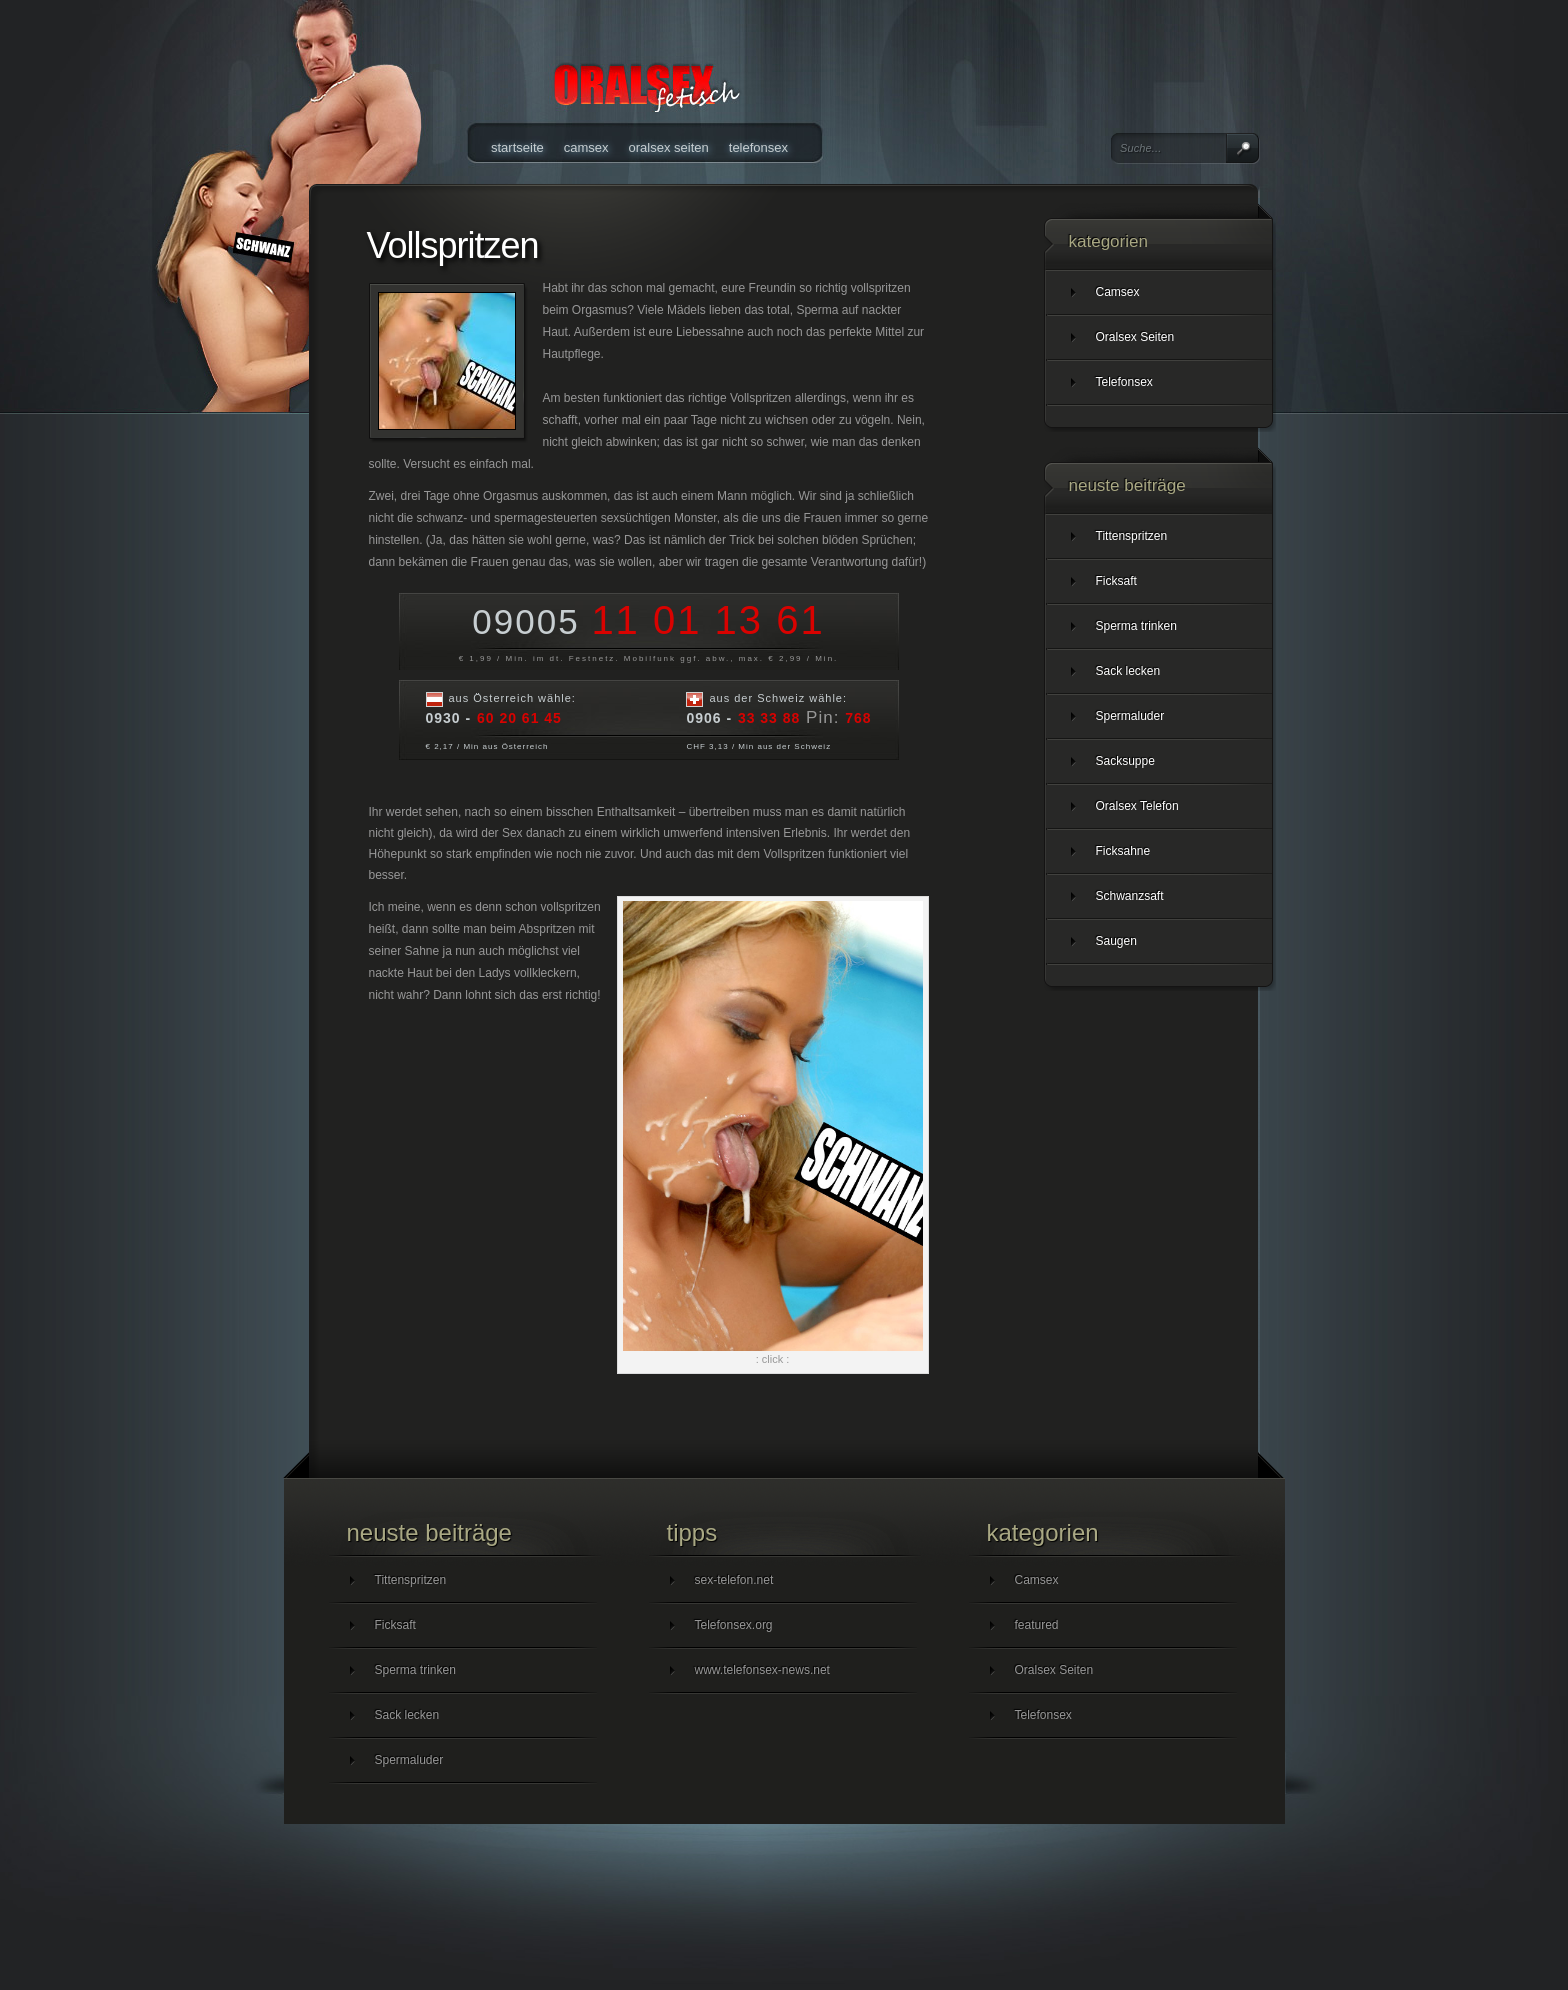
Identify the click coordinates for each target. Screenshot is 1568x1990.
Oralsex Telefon (1137, 806)
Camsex (586, 147)
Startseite (517, 147)
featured (1037, 1625)
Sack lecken (1128, 671)
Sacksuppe (1125, 761)
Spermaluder (1130, 716)
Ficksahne (1123, 851)
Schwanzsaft (1130, 896)
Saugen (1116, 941)
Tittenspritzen (1132, 536)
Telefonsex (758, 147)
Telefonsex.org (734, 1625)
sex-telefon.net (734, 1580)
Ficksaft (1116, 581)
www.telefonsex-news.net (762, 1670)
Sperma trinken (1136, 626)
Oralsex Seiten (669, 147)
